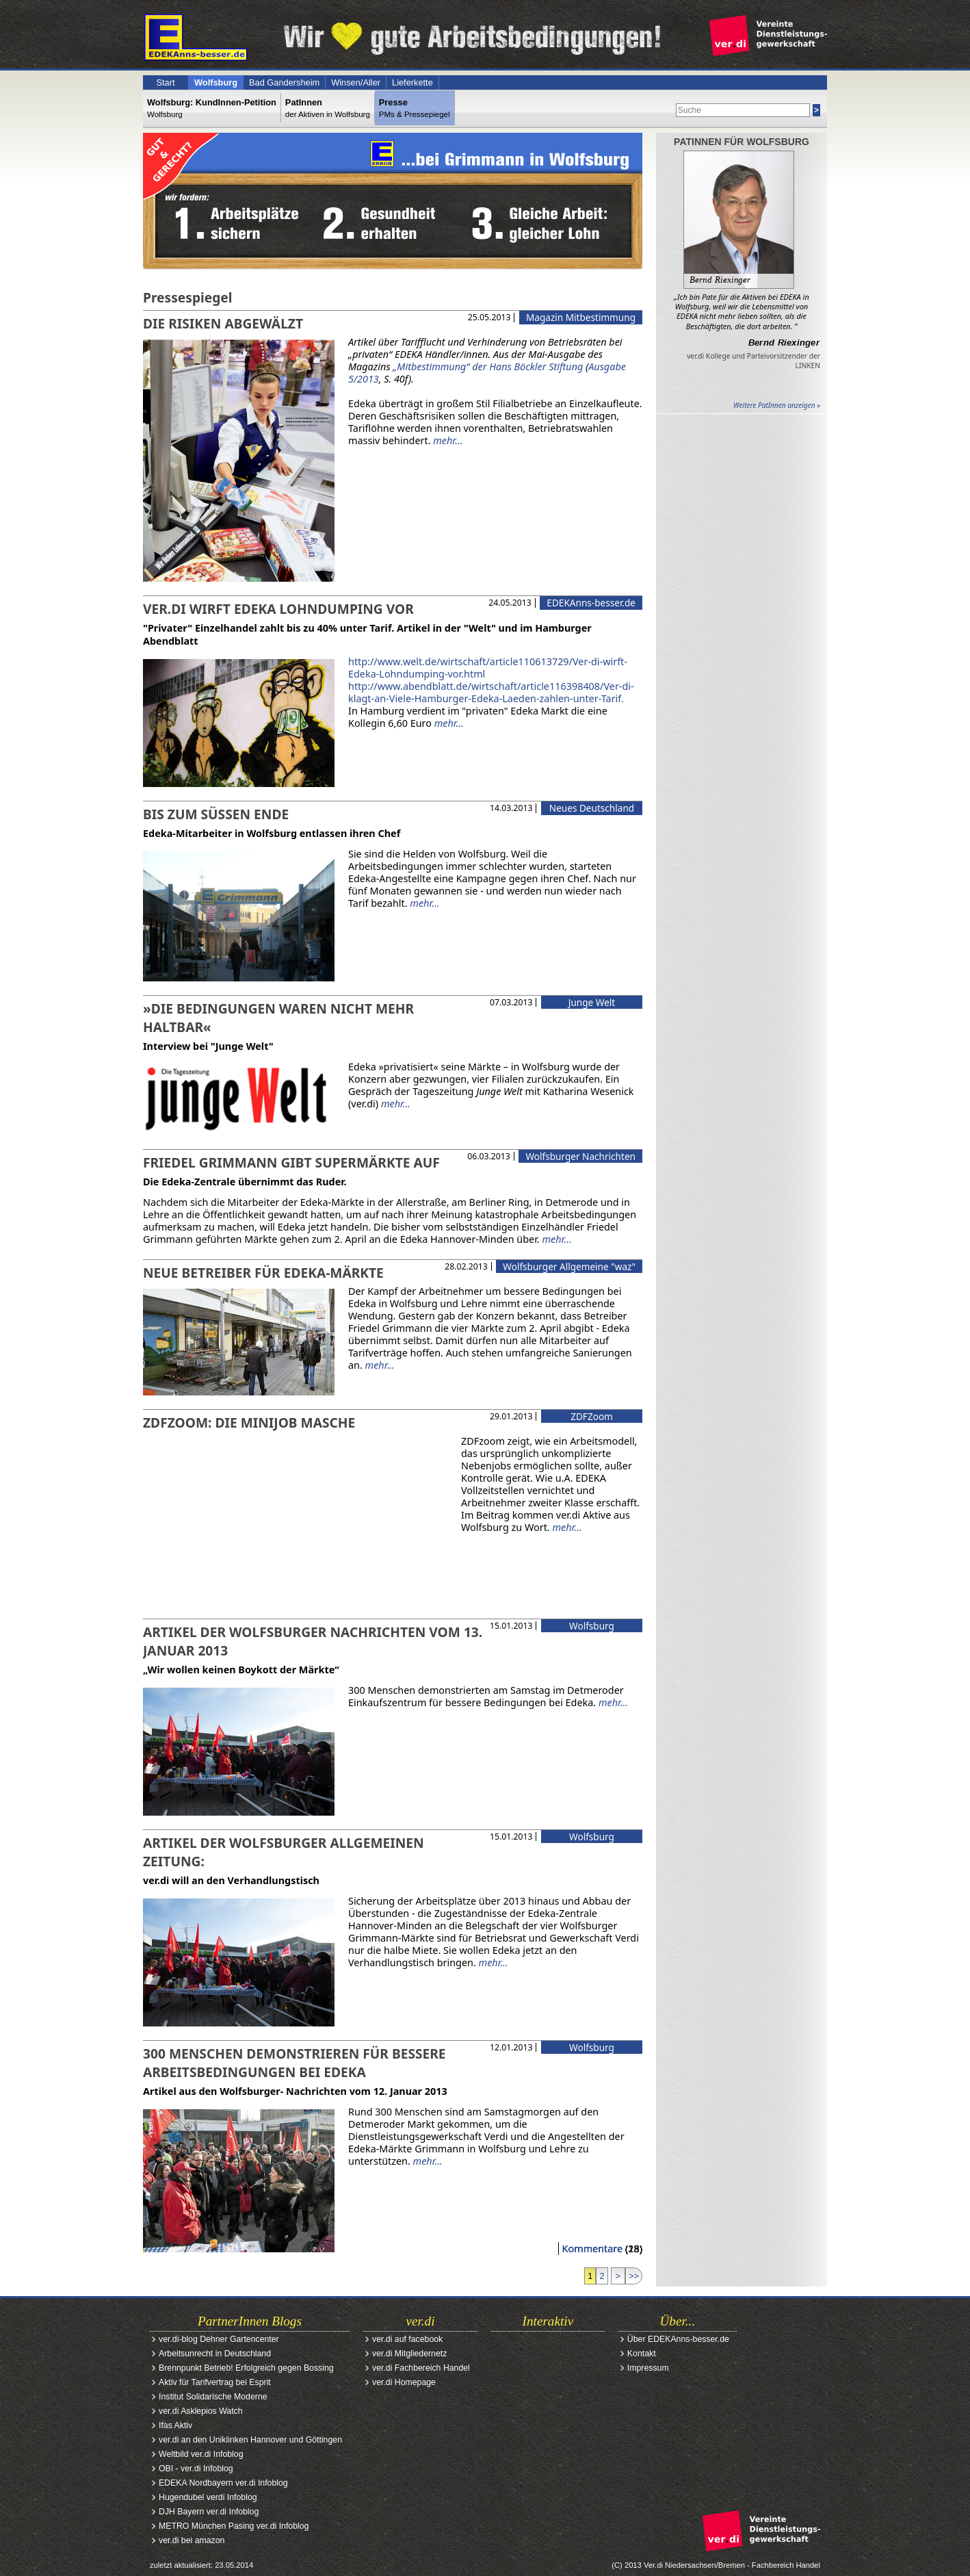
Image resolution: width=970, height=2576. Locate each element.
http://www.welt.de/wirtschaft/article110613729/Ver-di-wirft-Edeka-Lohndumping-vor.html (487, 667)
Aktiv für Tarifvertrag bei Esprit (215, 2382)
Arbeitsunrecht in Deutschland (215, 2353)
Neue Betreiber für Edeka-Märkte (263, 1272)
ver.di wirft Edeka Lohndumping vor (278, 609)
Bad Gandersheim (284, 82)
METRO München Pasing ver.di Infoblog (234, 2526)
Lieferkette (412, 82)
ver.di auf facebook (407, 2339)
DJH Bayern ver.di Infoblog (209, 2511)
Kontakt (641, 2353)
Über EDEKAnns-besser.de (678, 2339)
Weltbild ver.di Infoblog (201, 2454)
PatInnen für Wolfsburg (741, 141)
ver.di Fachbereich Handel (421, 2368)
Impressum (648, 2368)
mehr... (447, 440)
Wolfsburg (215, 82)
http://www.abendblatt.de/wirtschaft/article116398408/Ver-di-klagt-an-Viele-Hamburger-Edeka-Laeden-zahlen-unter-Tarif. (491, 692)
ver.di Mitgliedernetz (409, 2353)
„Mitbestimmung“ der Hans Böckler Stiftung (488, 366)
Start (165, 82)
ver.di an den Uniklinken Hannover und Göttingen (250, 2440)
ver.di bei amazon (191, 2540)
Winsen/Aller (355, 82)
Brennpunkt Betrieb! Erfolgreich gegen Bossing (246, 2368)
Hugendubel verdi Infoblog (208, 2497)
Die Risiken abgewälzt (223, 323)
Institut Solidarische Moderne (213, 2396)
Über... (678, 2321)
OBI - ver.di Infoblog (196, 2468)
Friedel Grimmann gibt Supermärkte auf (291, 1162)
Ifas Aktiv (175, 2425)
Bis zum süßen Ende (216, 814)
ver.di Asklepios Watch (201, 2411)
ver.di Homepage (404, 2382)
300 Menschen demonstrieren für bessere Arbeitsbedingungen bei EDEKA (294, 2062)
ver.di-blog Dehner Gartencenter (219, 2339)
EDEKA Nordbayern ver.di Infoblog (223, 2483)
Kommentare (592, 2248)
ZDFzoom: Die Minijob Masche (249, 1422)
